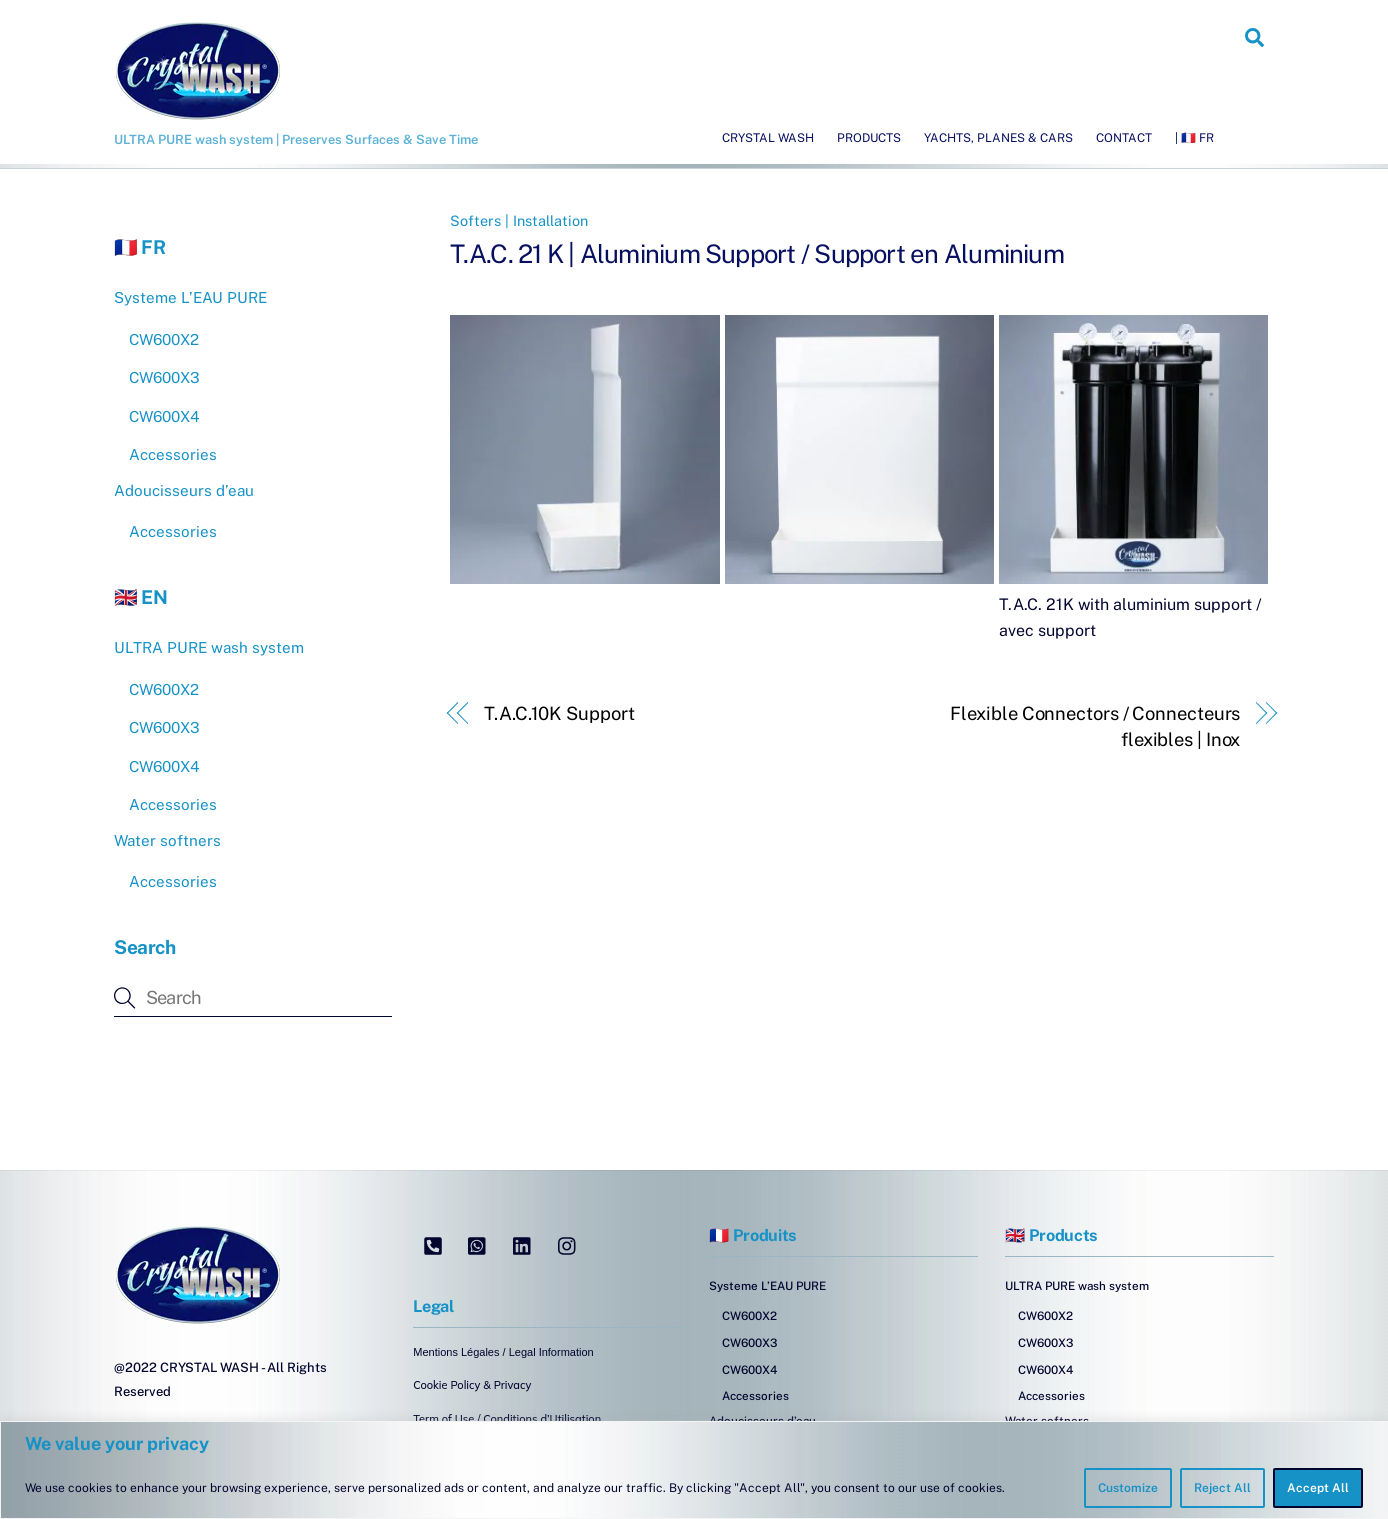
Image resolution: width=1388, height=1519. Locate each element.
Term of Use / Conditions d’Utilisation (507, 1419)
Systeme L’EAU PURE (190, 297)
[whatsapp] (478, 1244)
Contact (1124, 138)
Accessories (173, 454)
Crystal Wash (768, 138)
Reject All (1222, 1488)
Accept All (1318, 1488)
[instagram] (568, 1244)
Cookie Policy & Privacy (472, 1385)
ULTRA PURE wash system (209, 647)
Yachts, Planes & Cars (998, 138)
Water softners (167, 840)
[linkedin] (523, 1244)
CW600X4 (164, 416)
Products (869, 138)
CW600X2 (164, 339)
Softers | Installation (519, 220)
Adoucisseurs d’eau (184, 490)
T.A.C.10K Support (559, 713)
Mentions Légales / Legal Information (503, 1352)
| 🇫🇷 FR (1194, 138)
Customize (1128, 1488)
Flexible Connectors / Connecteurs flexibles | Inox (1095, 726)
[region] (694, 1470)
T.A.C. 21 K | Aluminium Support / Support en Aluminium (757, 254)
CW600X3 (164, 377)
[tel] (433, 1244)
